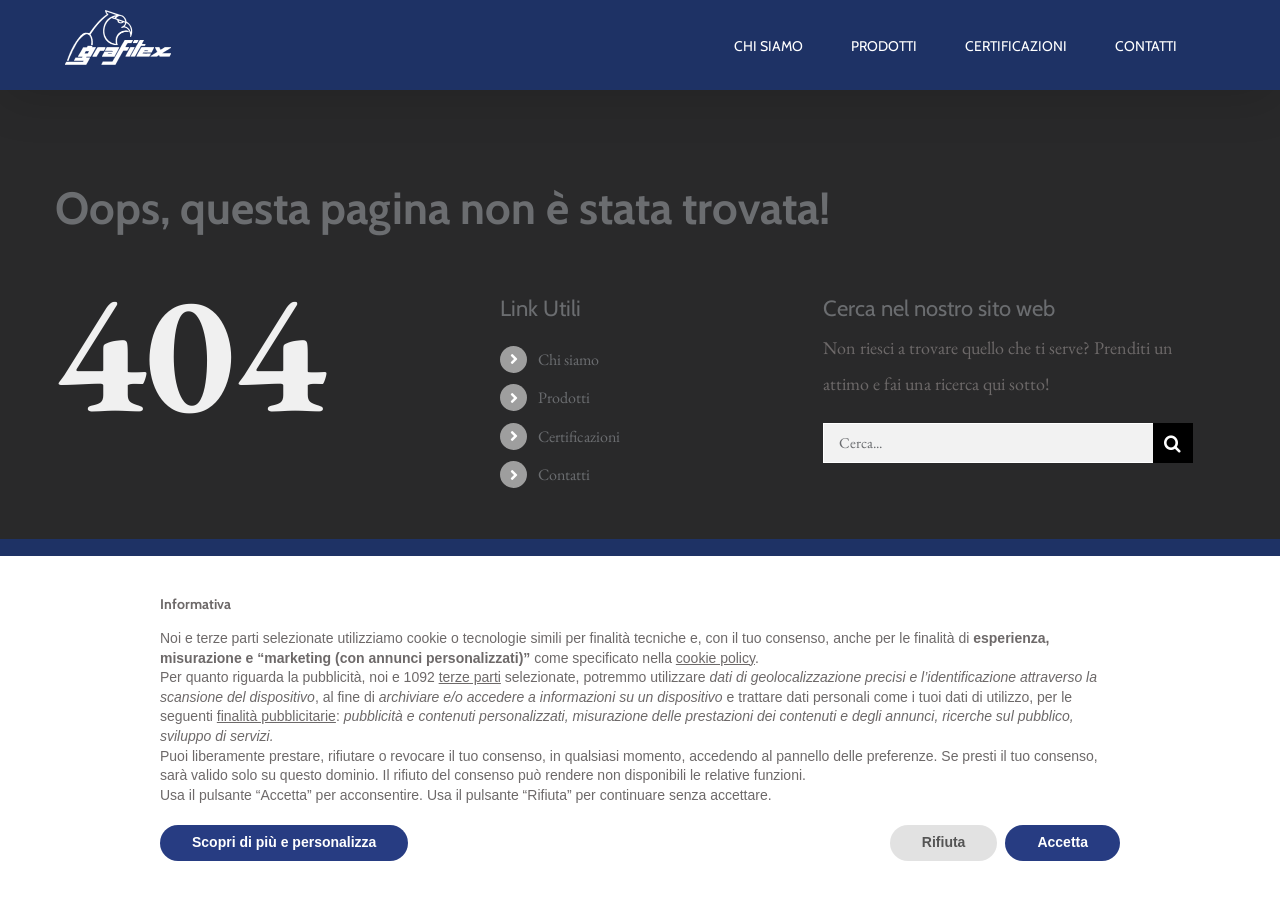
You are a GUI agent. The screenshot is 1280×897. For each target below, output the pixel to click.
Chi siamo (568, 359)
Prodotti (564, 397)
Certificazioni (579, 436)
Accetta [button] (1062, 842)
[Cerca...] (988, 443)
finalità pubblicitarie (276, 716)
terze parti (470, 677)
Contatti (564, 474)
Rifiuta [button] (944, 842)
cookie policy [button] (715, 658)
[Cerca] (1173, 443)
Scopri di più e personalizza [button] (284, 842)
